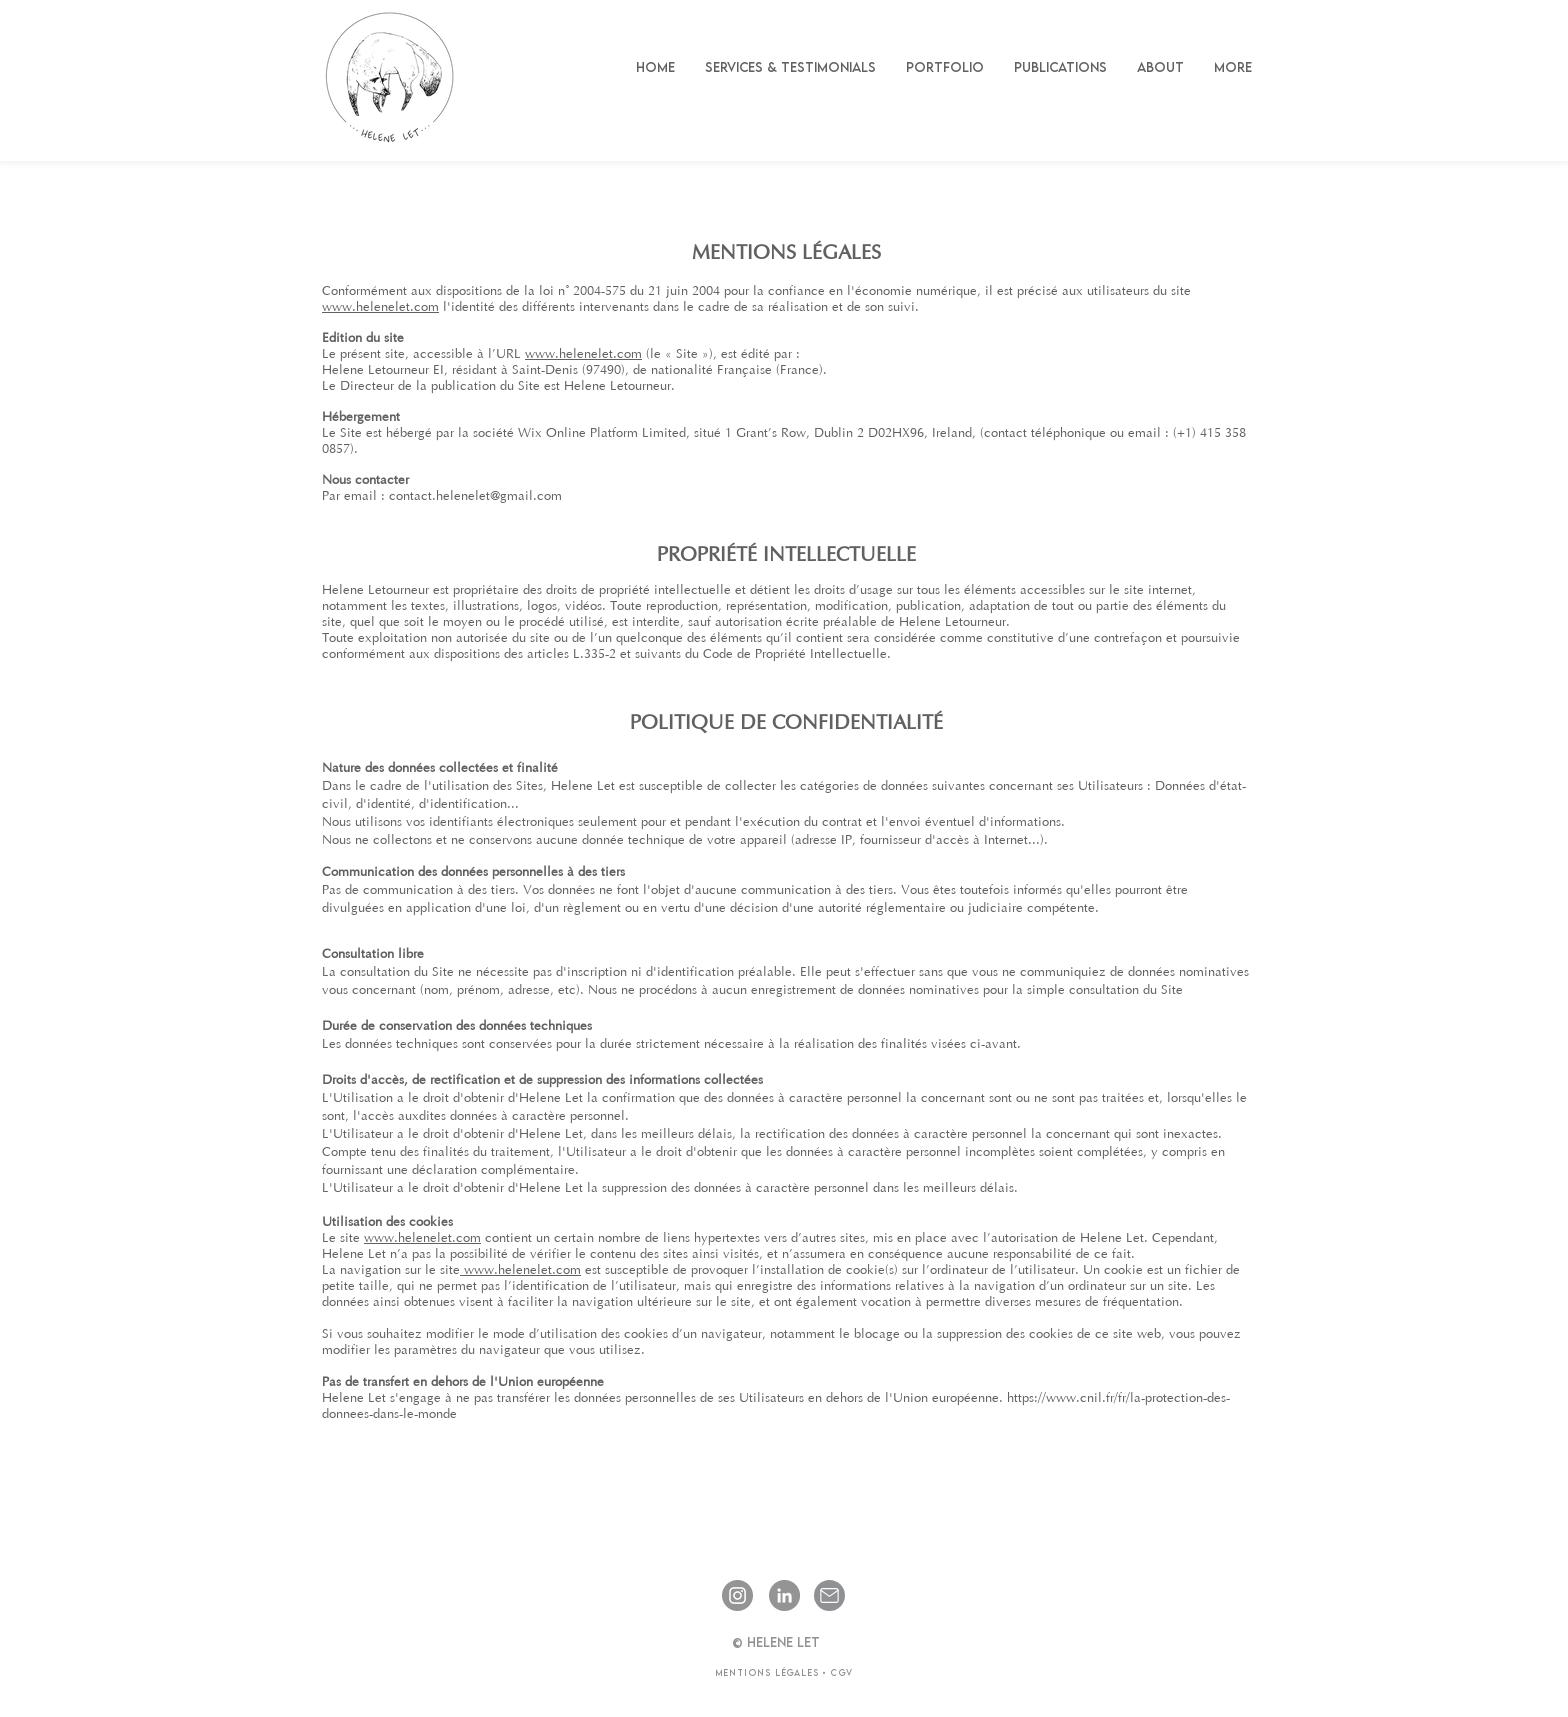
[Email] (829, 1595)
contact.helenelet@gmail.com (475, 497)
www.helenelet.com (380, 308)
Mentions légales (767, 1672)
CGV (839, 1672)
